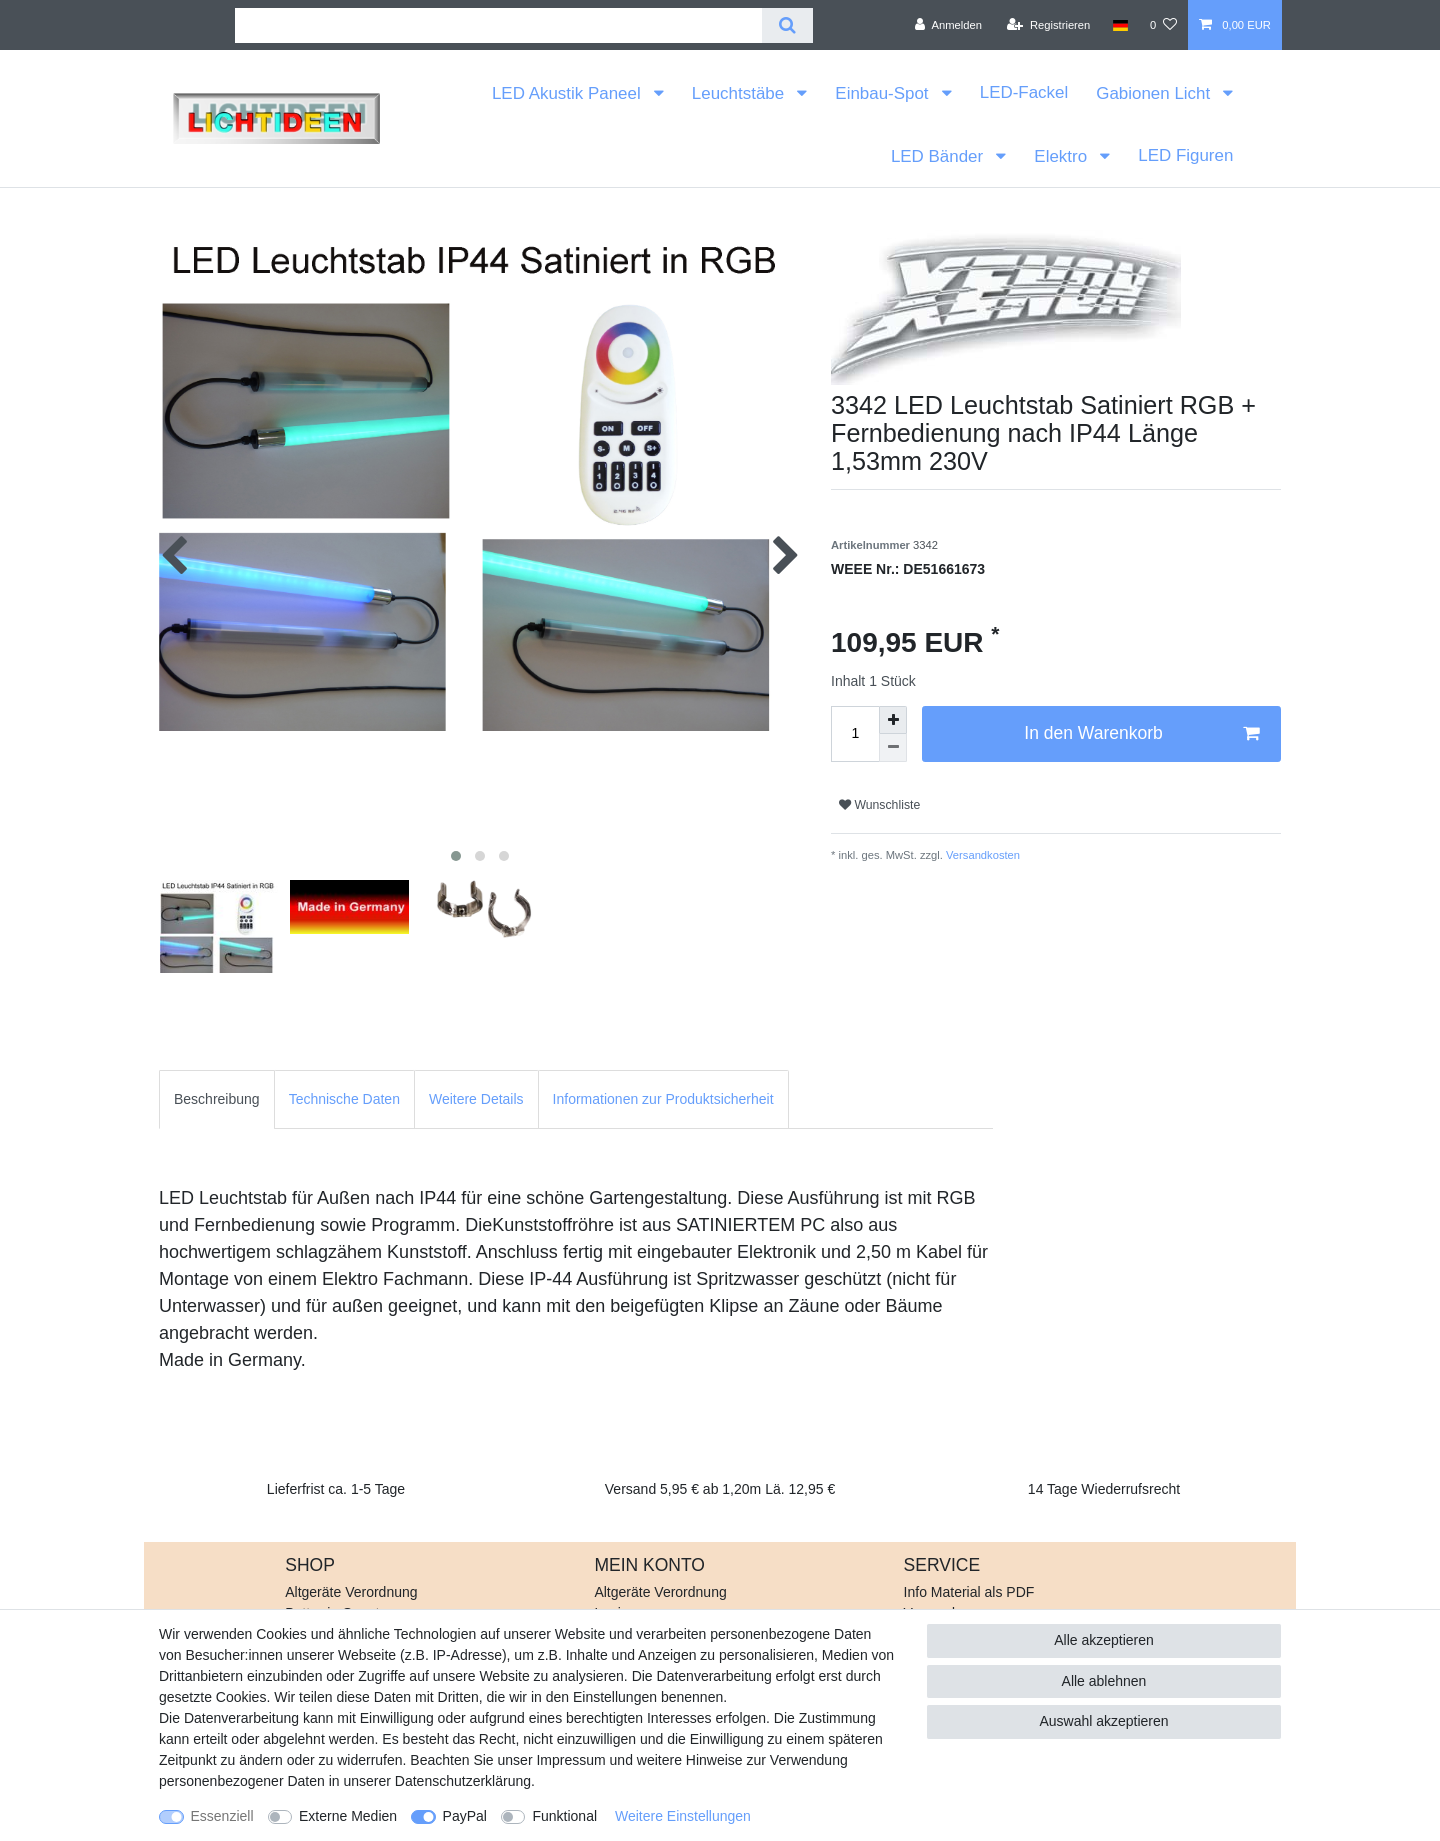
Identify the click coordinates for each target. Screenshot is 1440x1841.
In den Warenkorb (1141, 733)
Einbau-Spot (884, 93)
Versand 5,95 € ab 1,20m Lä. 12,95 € (720, 1489)
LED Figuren (1185, 155)
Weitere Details (476, 1099)
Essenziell (222, 1816)
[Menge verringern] (893, 748)
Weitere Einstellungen (683, 1816)
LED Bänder (939, 156)
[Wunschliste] (1163, 25)
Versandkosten (981, 855)
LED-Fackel (1024, 92)
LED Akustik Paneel (568, 93)
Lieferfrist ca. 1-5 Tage (336, 1489)
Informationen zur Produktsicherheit (663, 1099)
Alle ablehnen (1104, 1681)
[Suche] (787, 25)
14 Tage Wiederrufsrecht (1104, 1489)
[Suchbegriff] (498, 25)
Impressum (570, 1760)
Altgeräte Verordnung (351, 1592)
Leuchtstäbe (740, 93)
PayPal (465, 1816)
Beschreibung (217, 1099)
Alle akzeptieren (1104, 1640)
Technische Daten (344, 1099)
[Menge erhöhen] (893, 720)
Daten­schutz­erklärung (463, 1781)
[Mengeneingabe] (855, 734)
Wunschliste (879, 805)
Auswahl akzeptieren (1103, 1721)
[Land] (1119, 25)
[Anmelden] (948, 25)
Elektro (1062, 156)
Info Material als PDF (969, 1592)
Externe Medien (348, 1816)
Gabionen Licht (1155, 93)
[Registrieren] (1048, 25)
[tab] (217, 1099)
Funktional (564, 1816)
